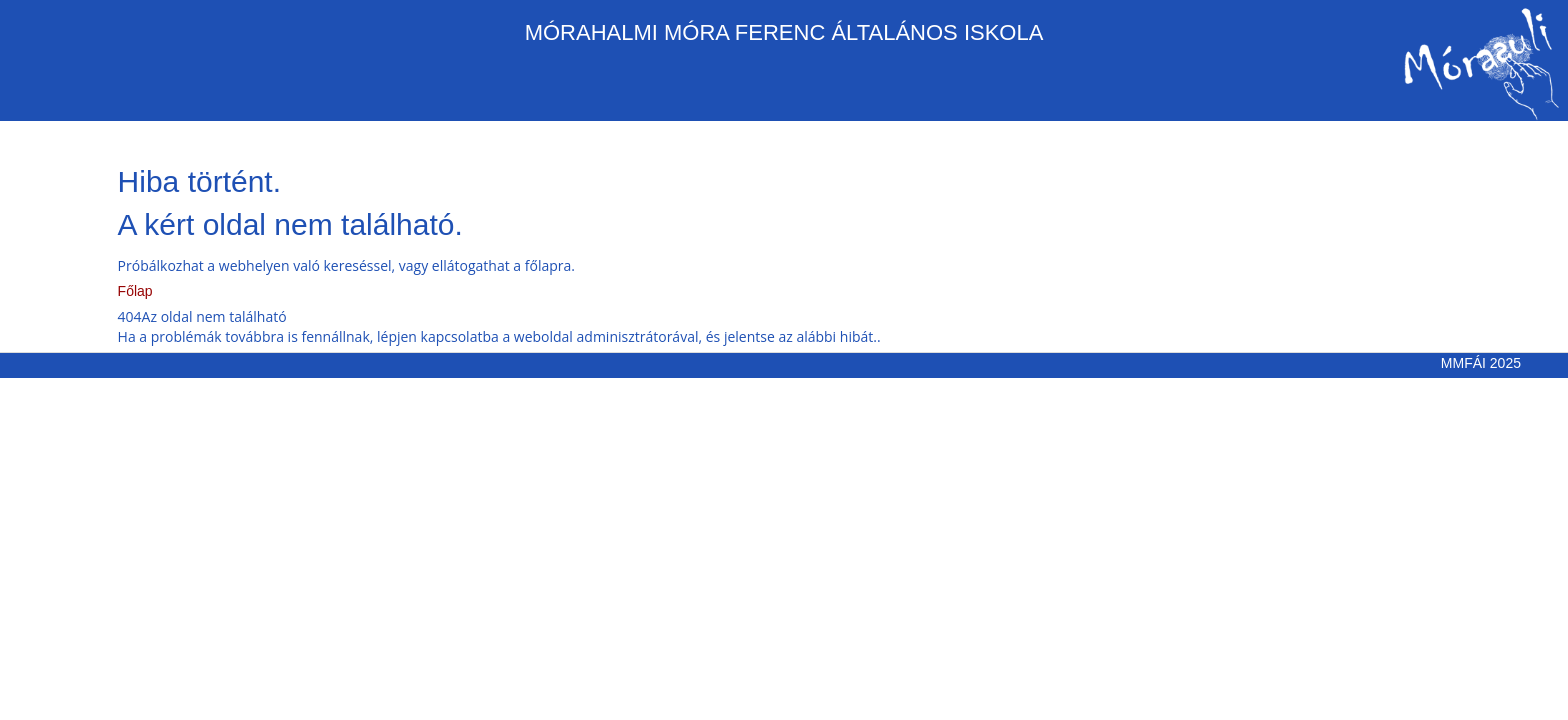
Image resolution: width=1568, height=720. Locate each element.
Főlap (135, 291)
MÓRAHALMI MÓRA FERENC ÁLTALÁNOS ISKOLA (784, 32)
